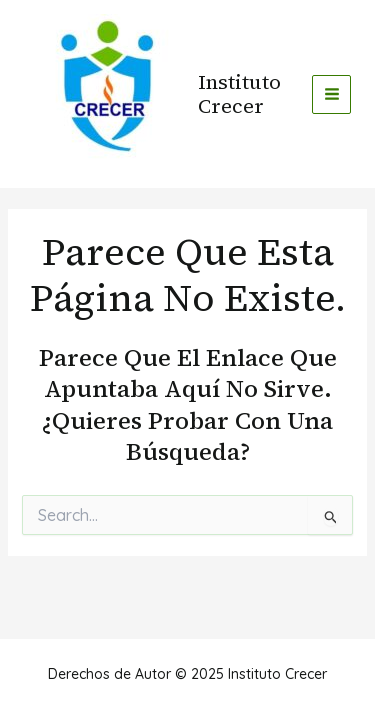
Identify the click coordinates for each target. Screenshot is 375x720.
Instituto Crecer (239, 94)
